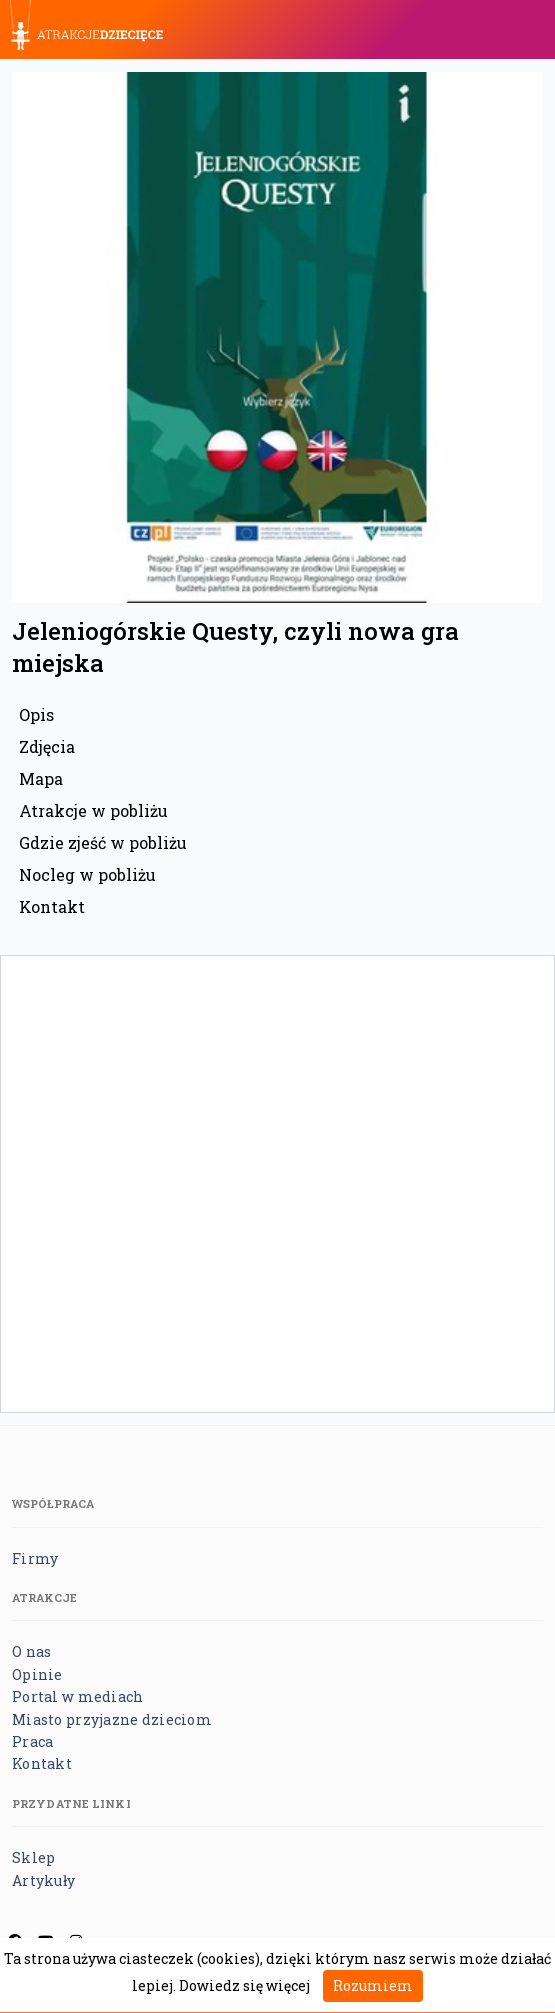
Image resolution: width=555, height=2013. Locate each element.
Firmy (35, 1558)
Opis (36, 714)
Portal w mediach (77, 1696)
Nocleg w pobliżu (87, 874)
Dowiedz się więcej (244, 1985)
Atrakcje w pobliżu (93, 810)
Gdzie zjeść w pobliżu (103, 842)
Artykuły (43, 1880)
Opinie (37, 1674)
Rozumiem (373, 1985)
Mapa (41, 778)
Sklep (33, 1857)
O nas (31, 1651)
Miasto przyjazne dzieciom (112, 1719)
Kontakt (52, 906)
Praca (32, 1741)
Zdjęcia (47, 746)
